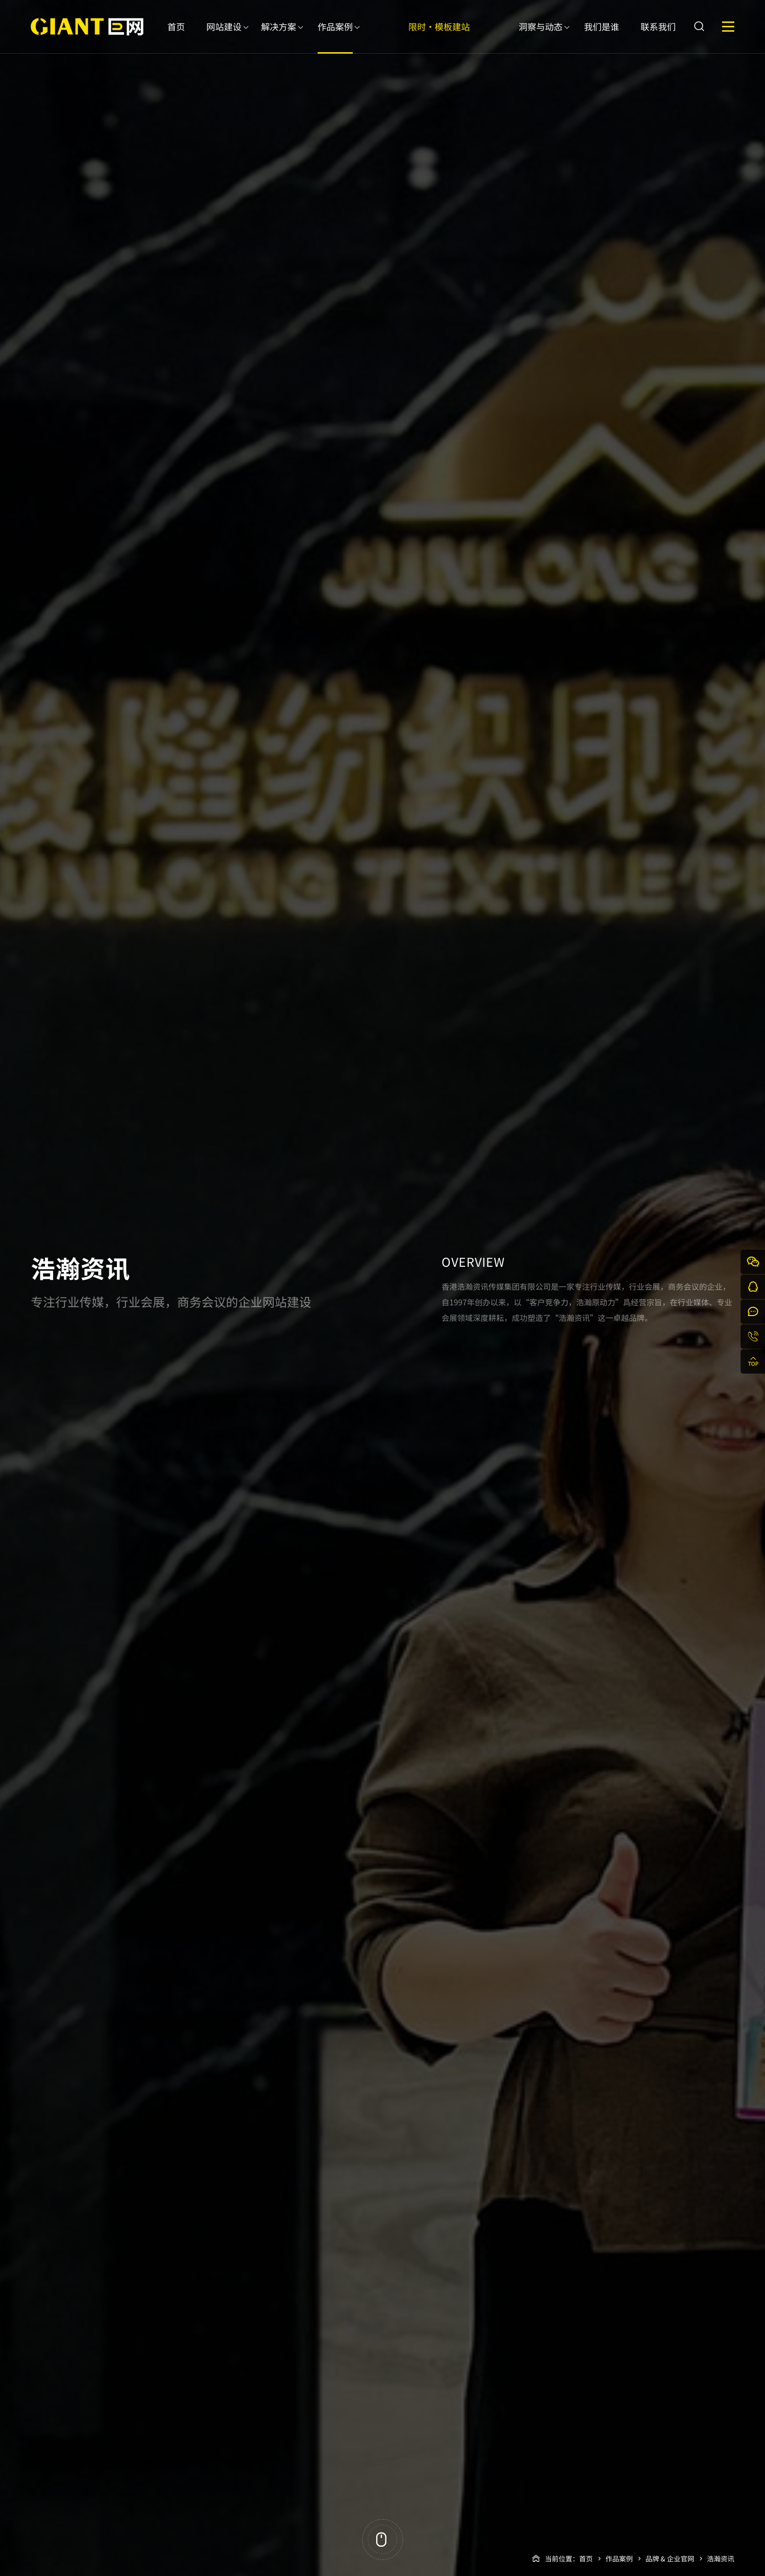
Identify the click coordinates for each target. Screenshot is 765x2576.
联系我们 (658, 37)
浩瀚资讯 (720, 2558)
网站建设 (224, 37)
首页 (176, 37)
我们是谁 (601, 37)
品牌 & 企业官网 (669, 2558)
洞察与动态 (541, 37)
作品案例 (335, 37)
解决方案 (278, 37)
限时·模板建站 (439, 37)
